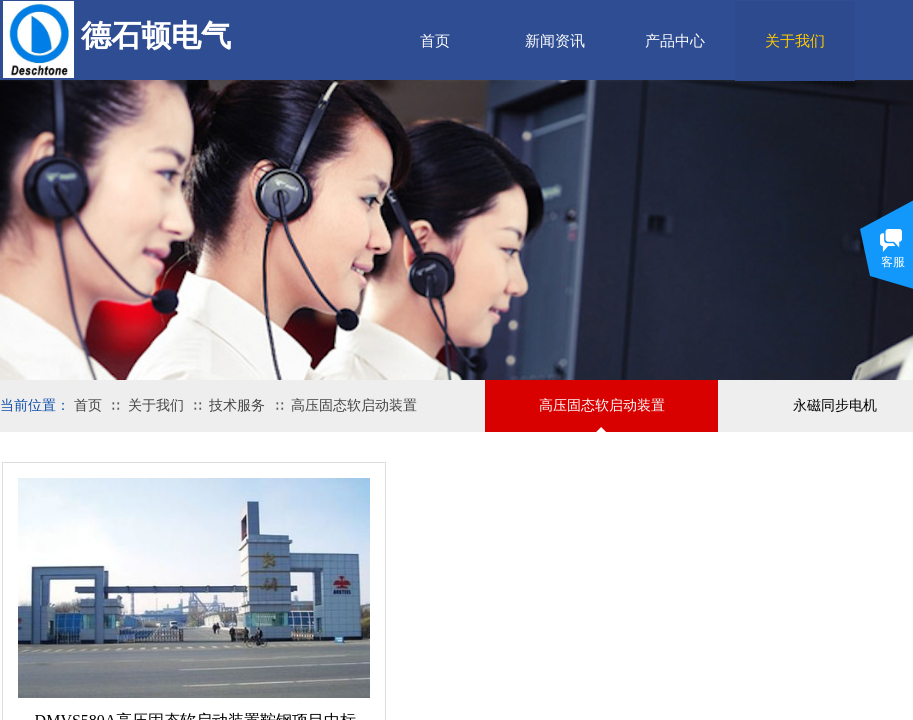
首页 (435, 41)
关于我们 (156, 405)
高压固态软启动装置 (354, 405)
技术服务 (237, 405)
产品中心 (675, 41)
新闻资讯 (555, 41)
